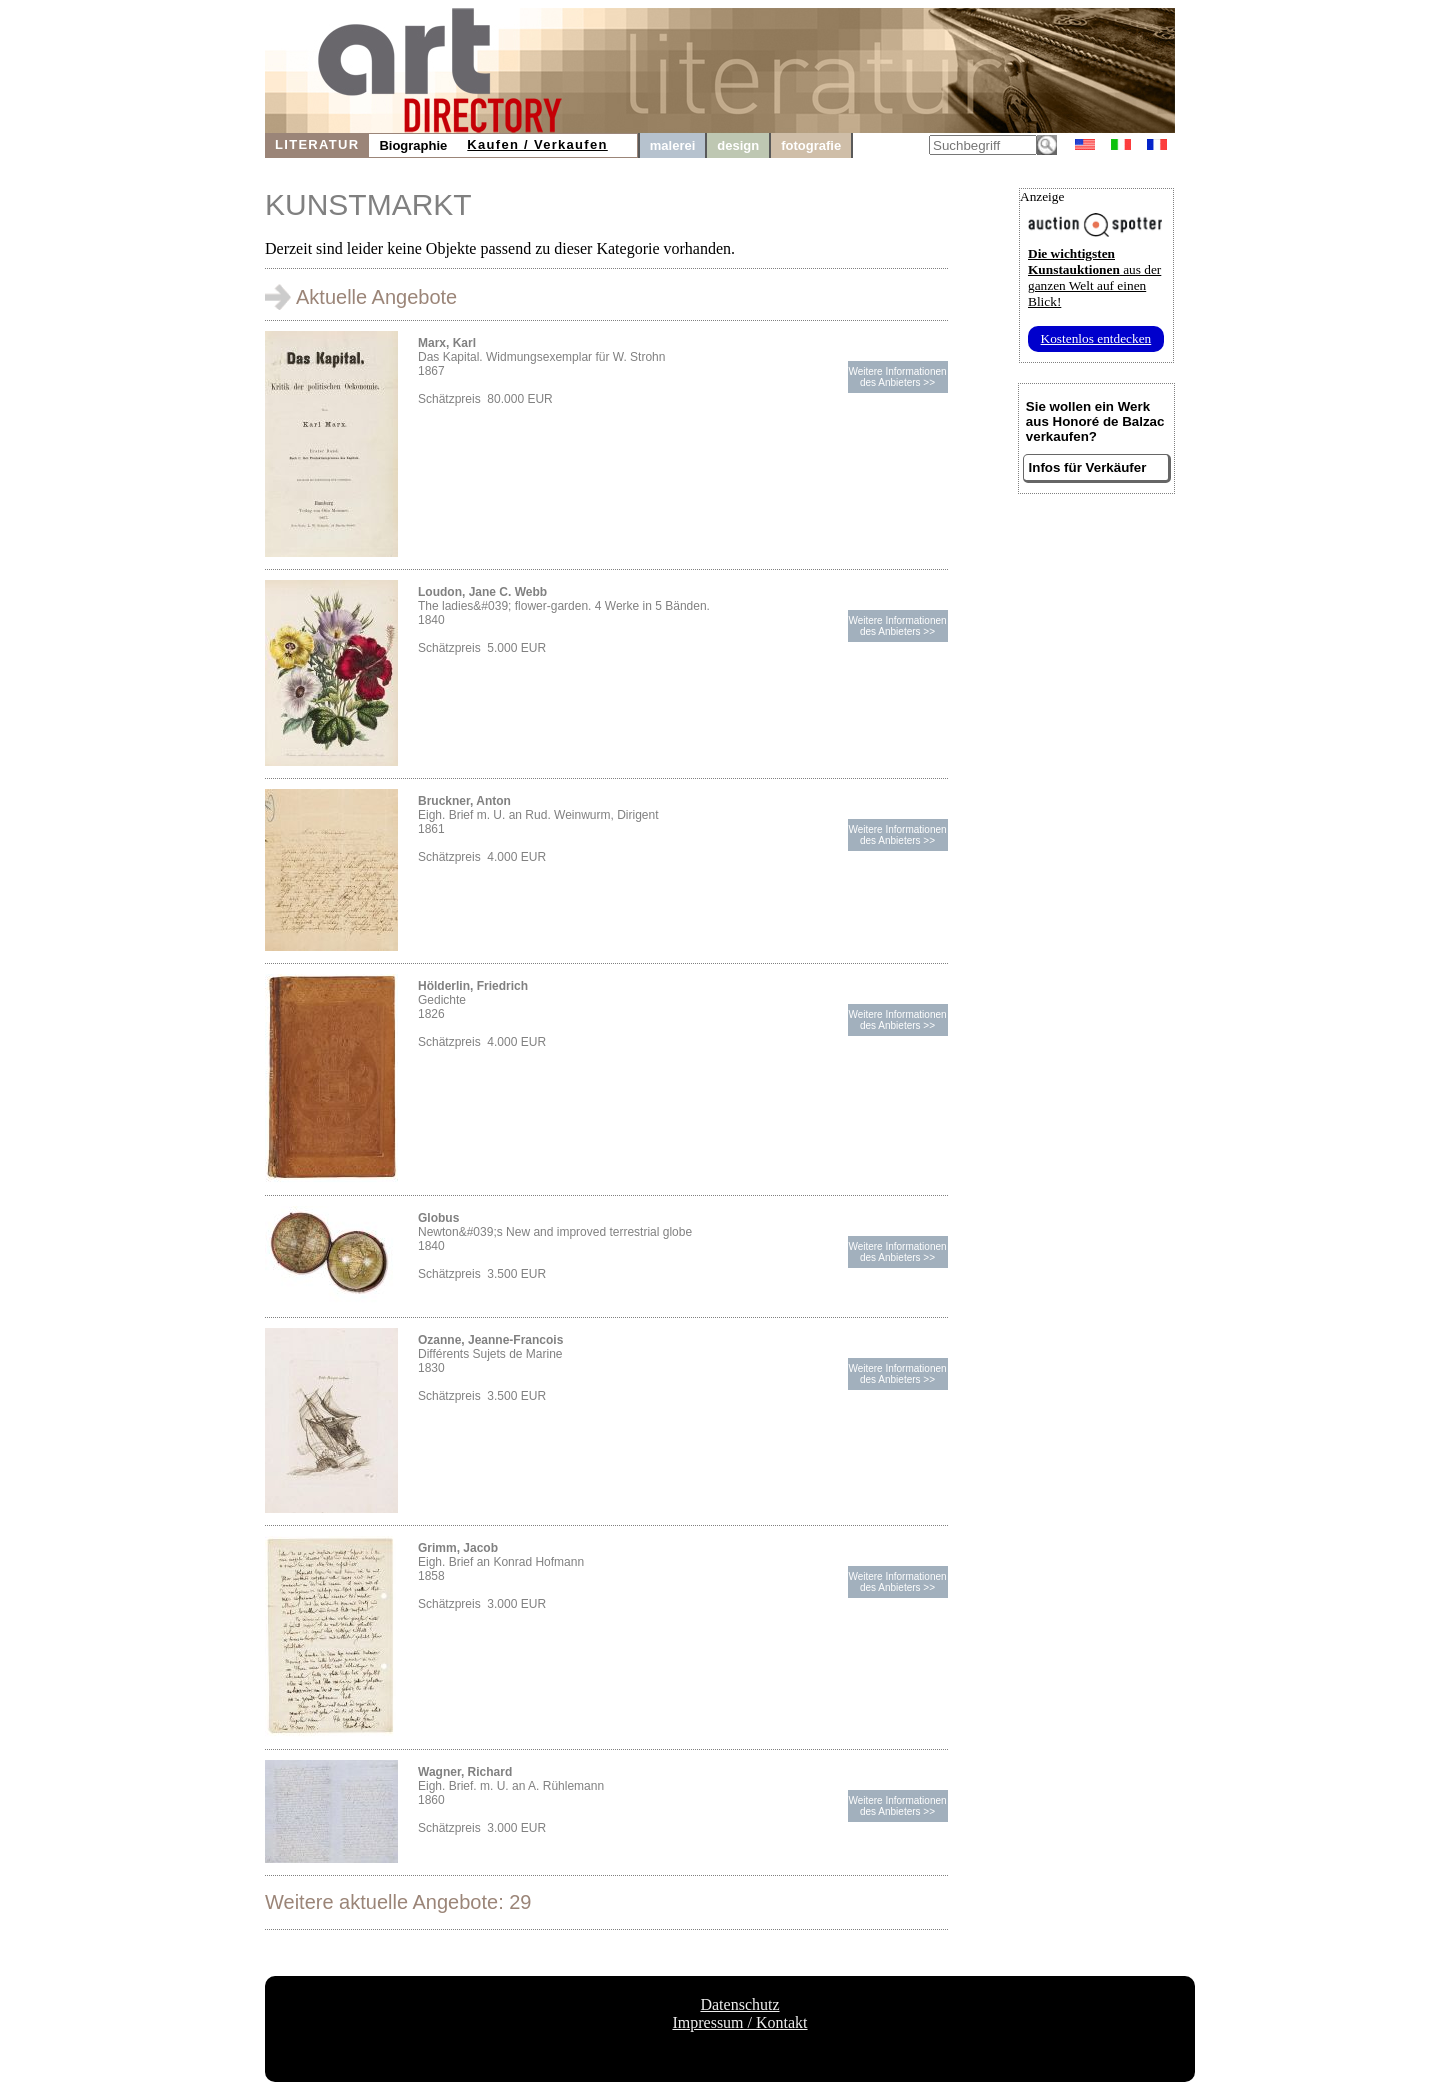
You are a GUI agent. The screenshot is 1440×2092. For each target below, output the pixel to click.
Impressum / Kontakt (739, 2022)
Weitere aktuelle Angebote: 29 (398, 1902)
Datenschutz (739, 2004)
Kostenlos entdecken (1096, 338)
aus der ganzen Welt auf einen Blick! (1094, 277)
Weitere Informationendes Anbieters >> (897, 377)
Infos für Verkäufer (1088, 467)
